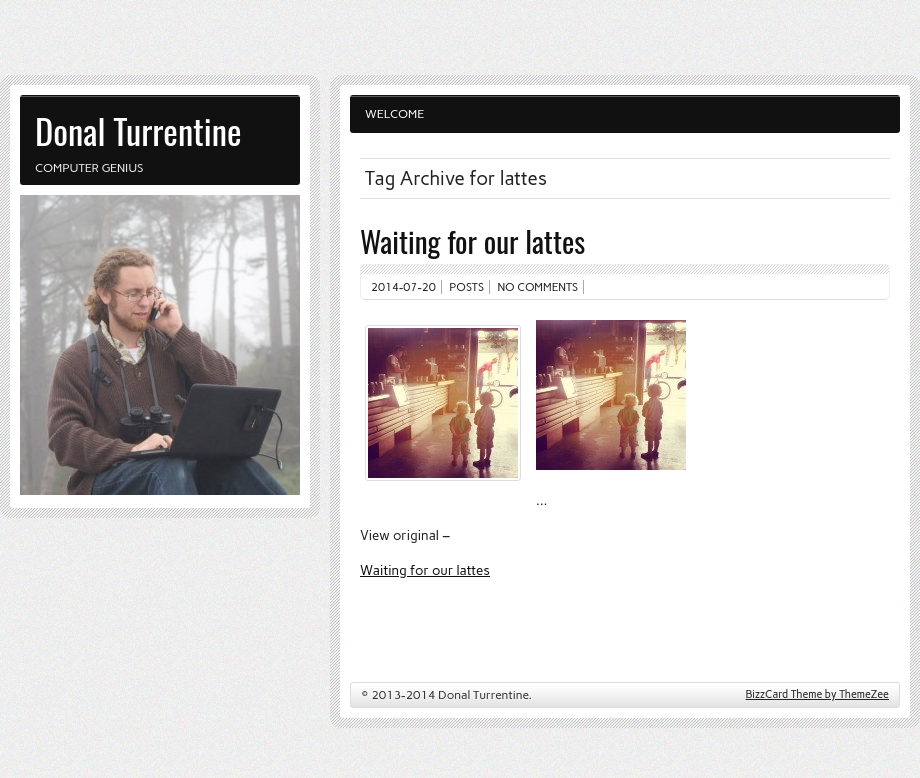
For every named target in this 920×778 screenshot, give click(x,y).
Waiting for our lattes (472, 240)
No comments (538, 287)
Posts (466, 287)
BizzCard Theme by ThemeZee (817, 694)
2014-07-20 (403, 287)
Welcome (394, 114)
